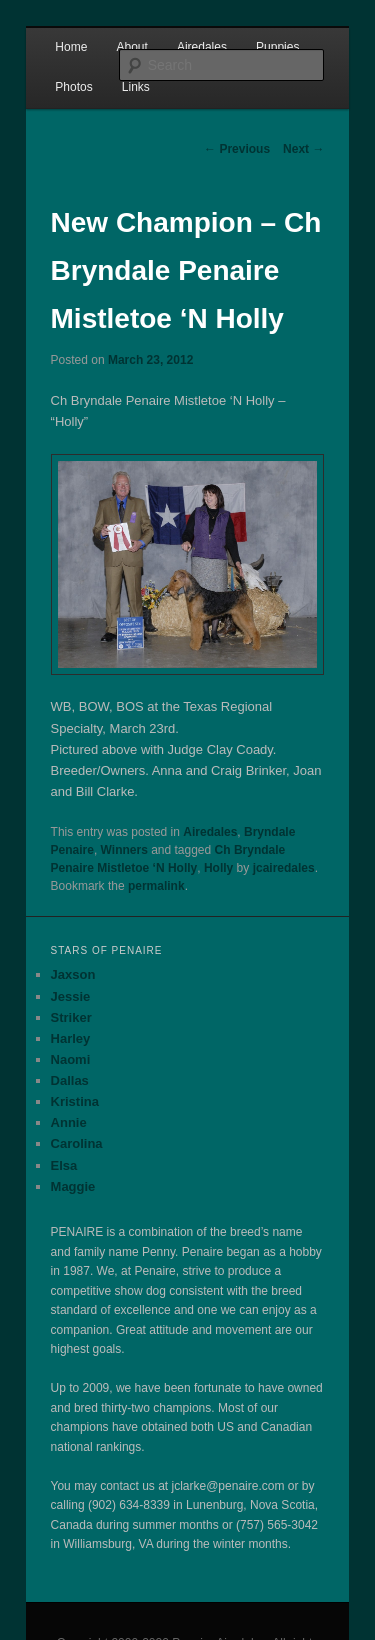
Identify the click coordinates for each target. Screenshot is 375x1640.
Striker (71, 1017)
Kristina (75, 1101)
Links (136, 87)
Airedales (202, 47)
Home (71, 47)
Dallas (70, 1080)
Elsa (64, 1165)
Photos (73, 87)
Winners (124, 850)
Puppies (277, 47)
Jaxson (73, 974)
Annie (69, 1122)
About (131, 47)
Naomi (71, 1059)
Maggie (73, 1186)
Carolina (77, 1143)
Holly (218, 868)
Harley (71, 1038)
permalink (156, 886)
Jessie (71, 996)
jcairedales (284, 868)
